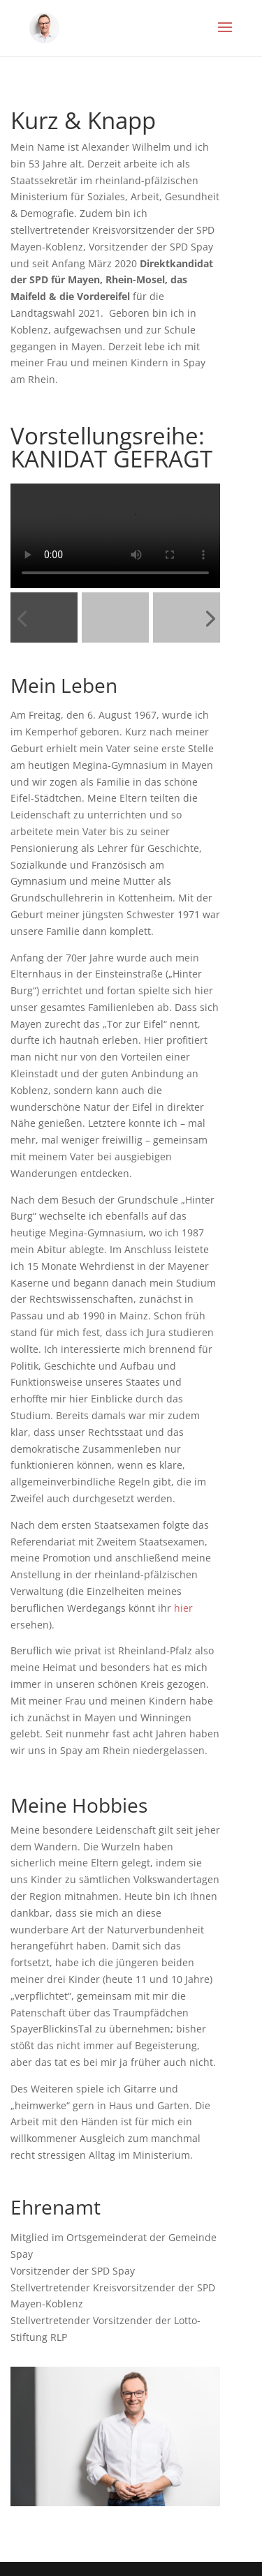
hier (183, 1608)
